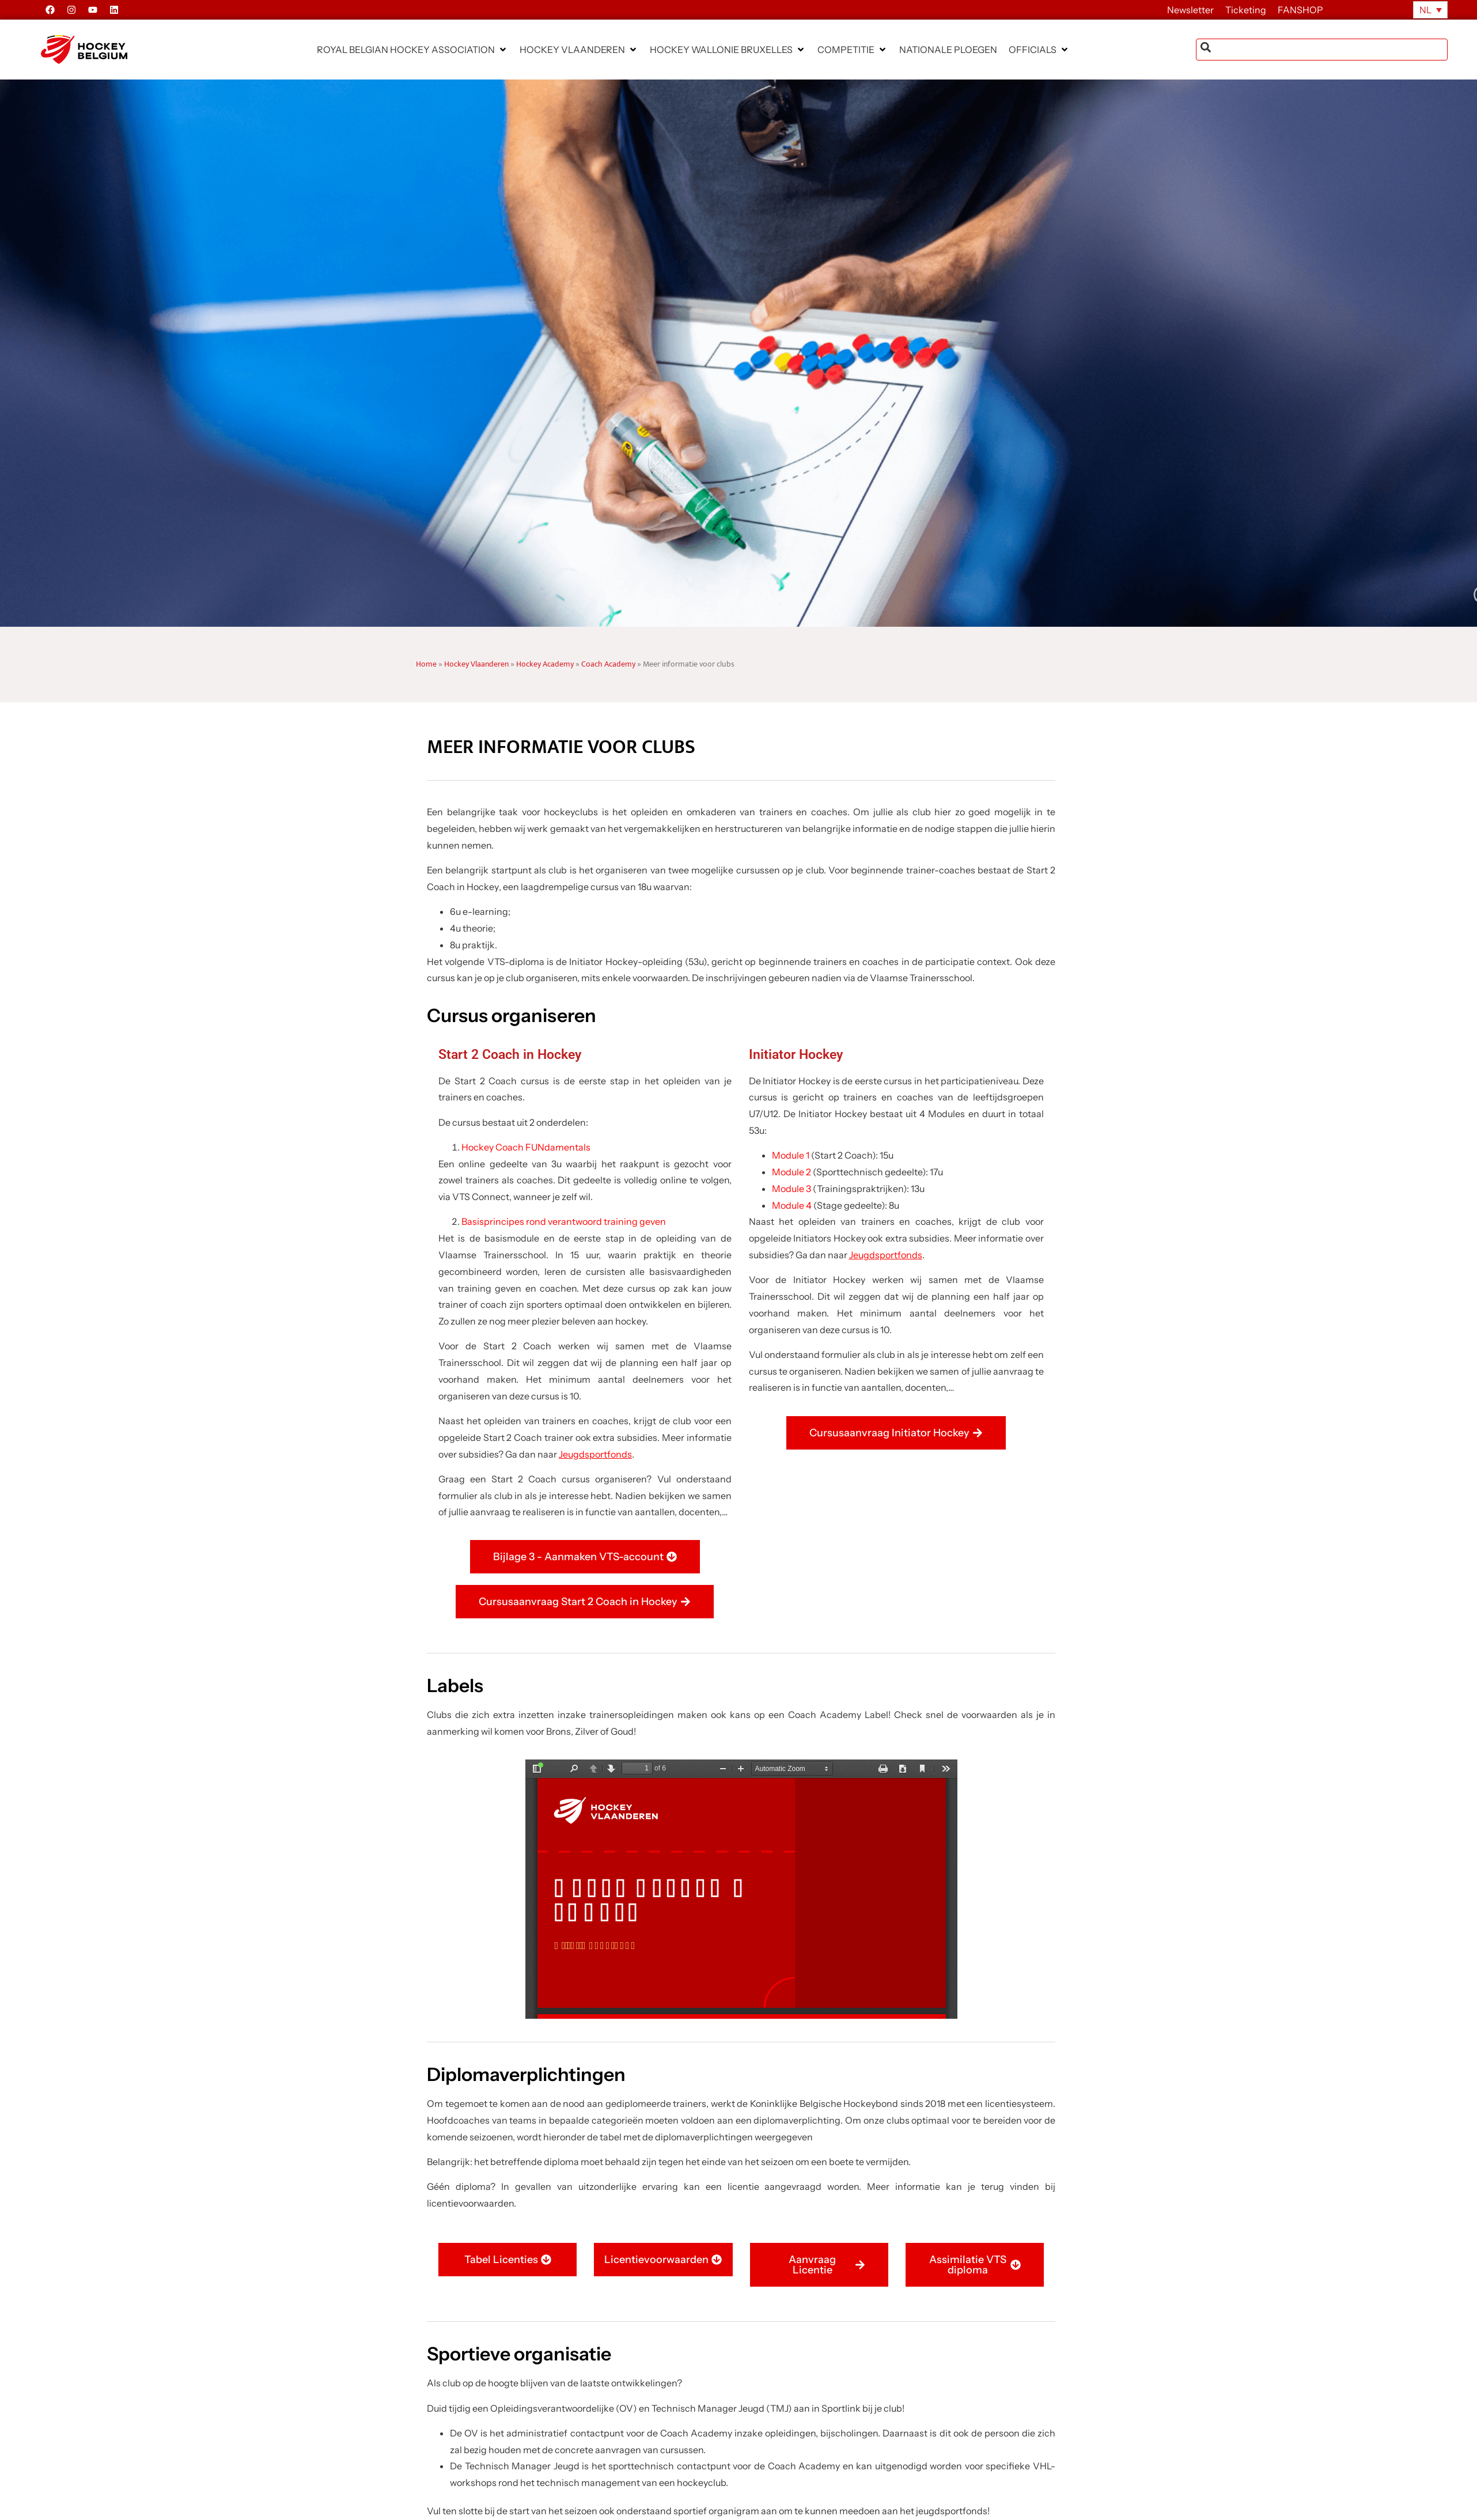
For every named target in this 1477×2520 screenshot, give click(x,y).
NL (1425, 10)
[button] (412, 49)
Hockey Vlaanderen (476, 664)
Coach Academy (608, 664)
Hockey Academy (545, 664)
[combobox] (1322, 49)
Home (426, 664)
